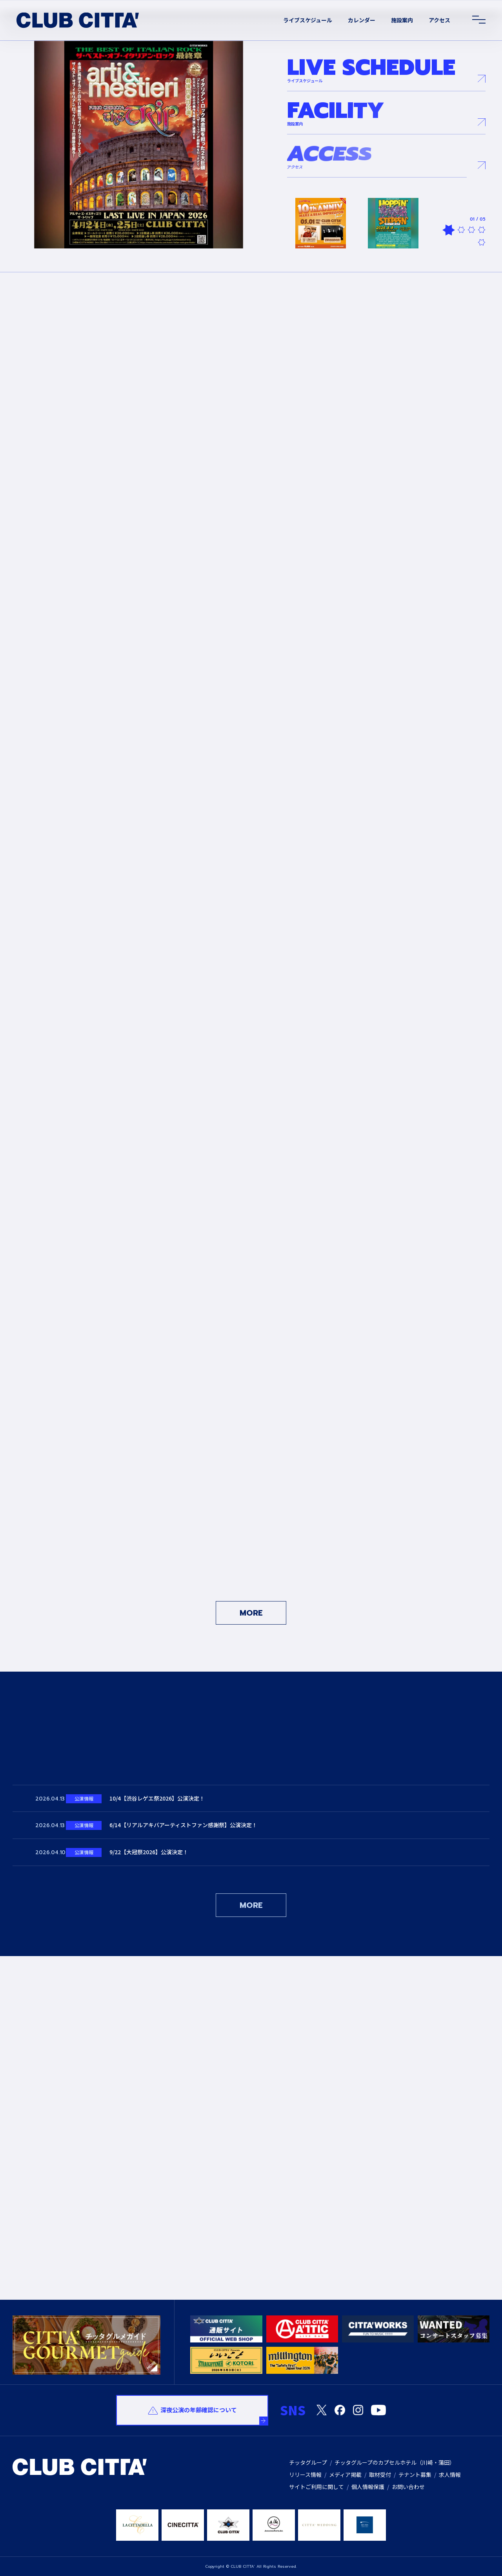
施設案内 (402, 20)
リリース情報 (305, 2474)
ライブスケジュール (307, 20)
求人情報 (450, 2474)
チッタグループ (308, 2462)
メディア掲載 (345, 2474)
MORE (251, 1613)
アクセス (439, 20)
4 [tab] (482, 229)
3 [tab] (471, 229)
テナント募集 (414, 2474)
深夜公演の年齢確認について (198, 2410)
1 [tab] (448, 229)
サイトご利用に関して (316, 2487)
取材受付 (380, 2474)
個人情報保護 (367, 2487)
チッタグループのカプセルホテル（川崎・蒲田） (395, 2462)
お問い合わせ (408, 2487)
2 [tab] (461, 229)
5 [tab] (482, 242)
